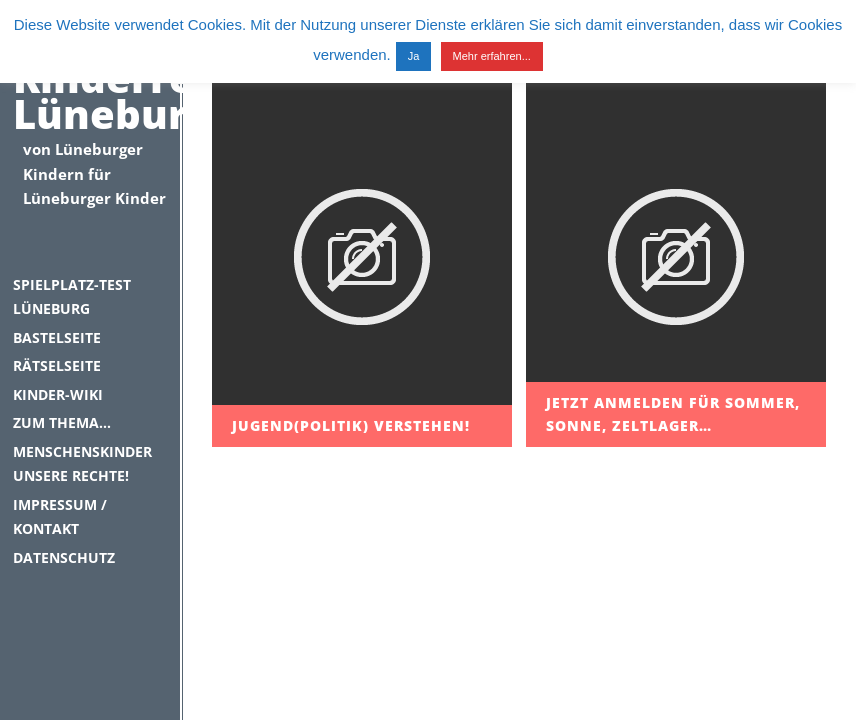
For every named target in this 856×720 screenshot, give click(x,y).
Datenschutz (64, 557)
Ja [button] (414, 56)
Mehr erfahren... (492, 56)
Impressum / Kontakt (60, 517)
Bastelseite (57, 337)
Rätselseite (57, 365)
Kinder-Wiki (58, 394)
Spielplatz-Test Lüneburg (72, 297)
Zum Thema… (62, 422)
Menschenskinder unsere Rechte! (82, 464)
